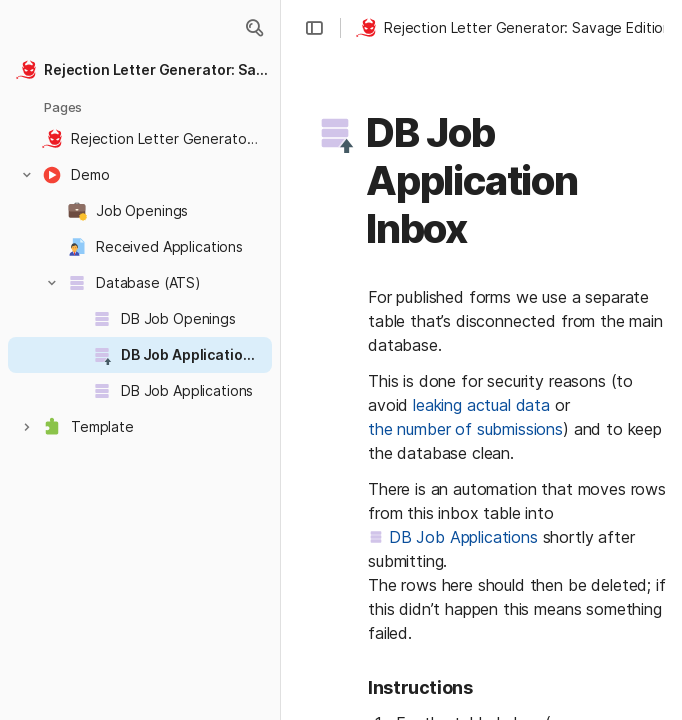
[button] (254, 28)
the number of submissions (465, 429)
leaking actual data (481, 405)
